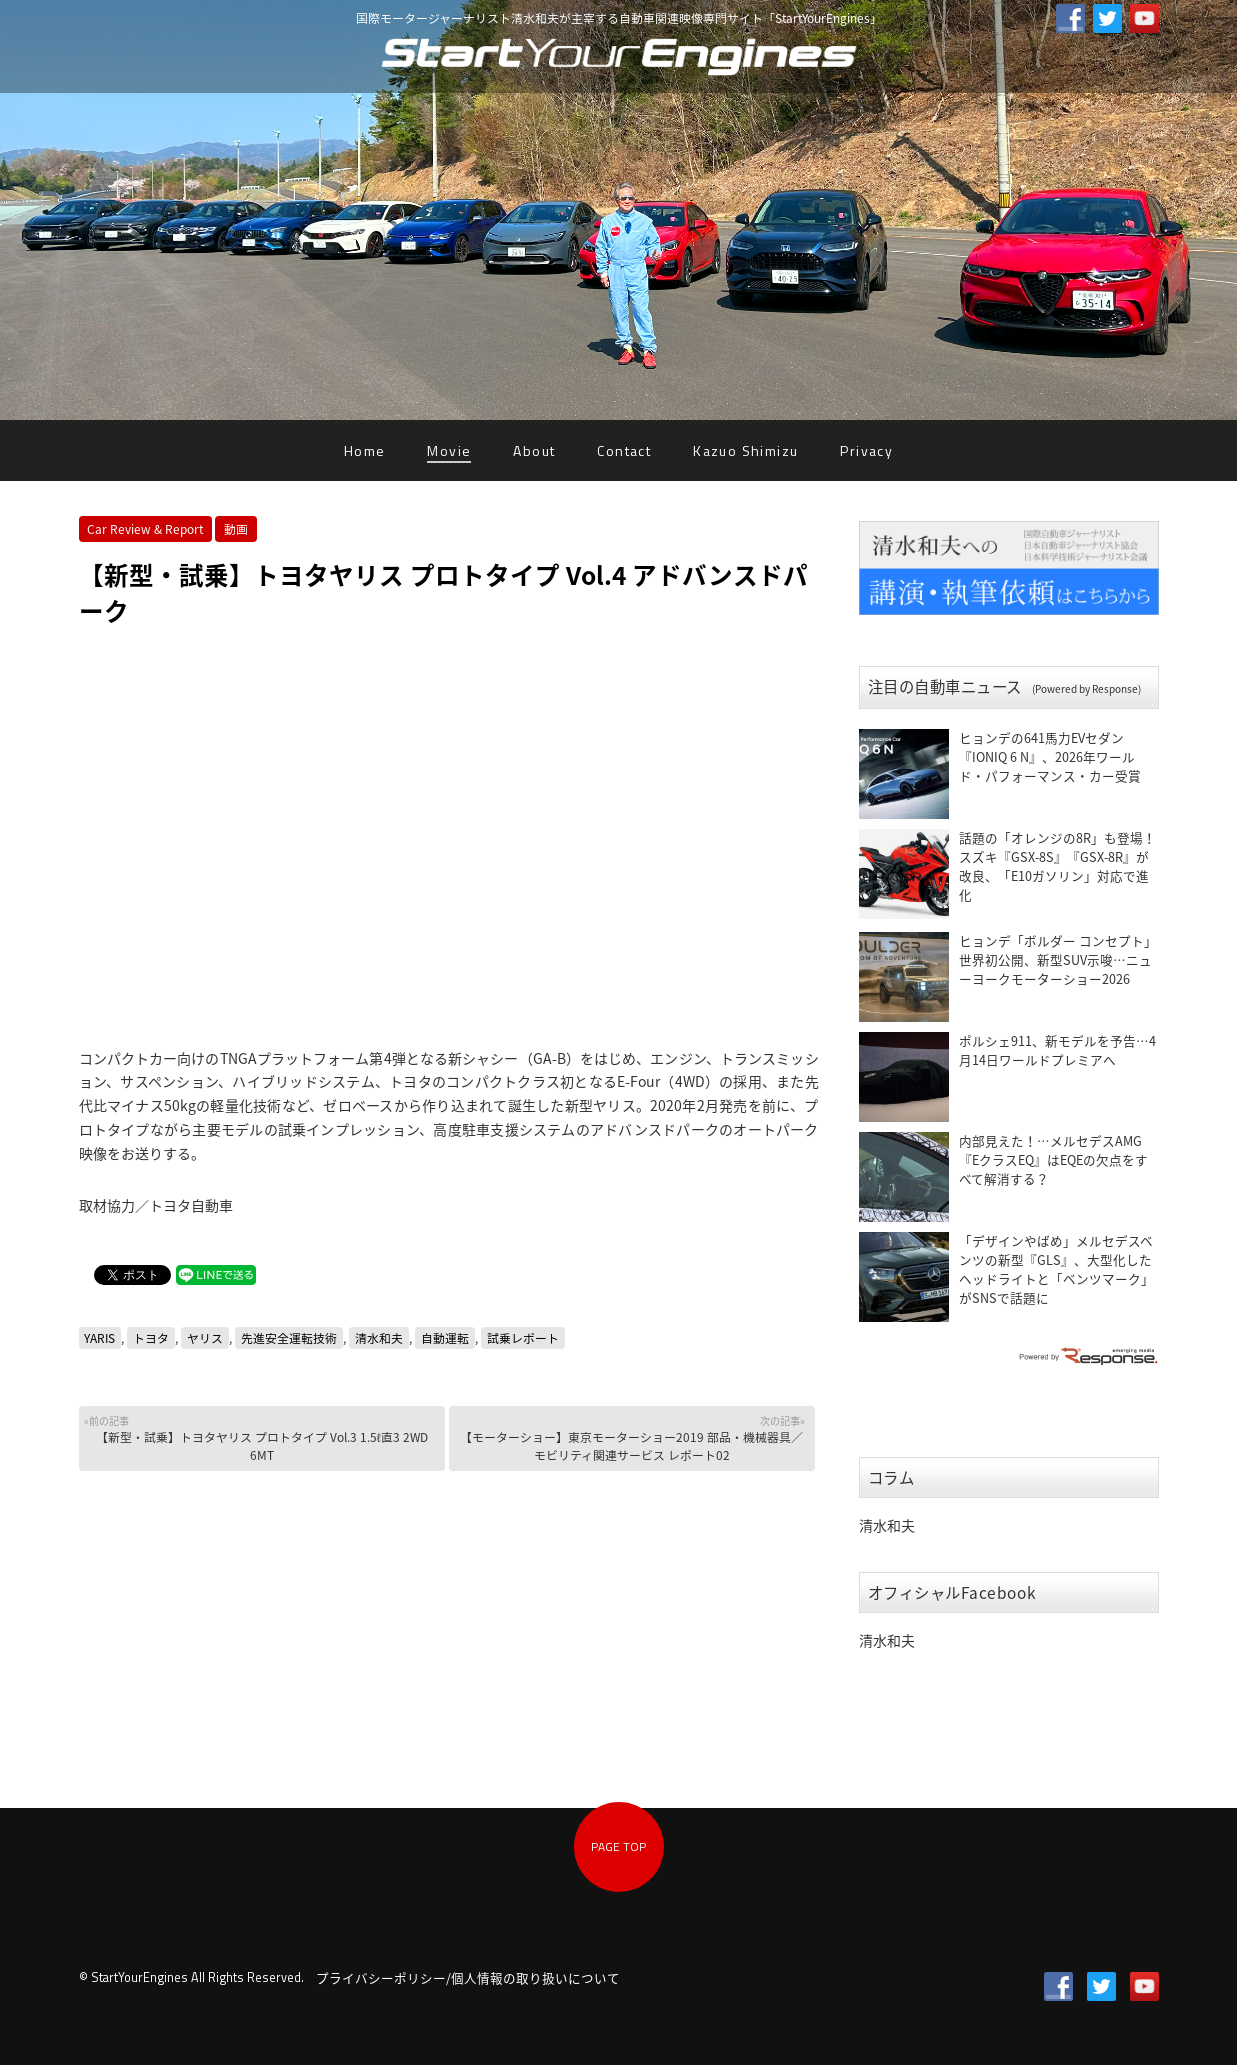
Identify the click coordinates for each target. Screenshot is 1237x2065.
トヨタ (151, 1338)
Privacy (866, 450)
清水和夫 (379, 1338)
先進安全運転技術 (289, 1338)
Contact (624, 450)
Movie (449, 450)
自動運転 (445, 1338)
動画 (236, 529)
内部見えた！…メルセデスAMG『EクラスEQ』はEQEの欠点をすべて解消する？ (1053, 1159)
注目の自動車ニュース (1004, 686)
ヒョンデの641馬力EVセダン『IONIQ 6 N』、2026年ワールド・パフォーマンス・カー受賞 (1050, 756)
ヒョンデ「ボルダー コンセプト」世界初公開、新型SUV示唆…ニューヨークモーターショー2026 (1058, 959)
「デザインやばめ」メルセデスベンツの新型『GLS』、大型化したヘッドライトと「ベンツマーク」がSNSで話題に (1056, 1269)
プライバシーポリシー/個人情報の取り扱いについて (468, 1977)
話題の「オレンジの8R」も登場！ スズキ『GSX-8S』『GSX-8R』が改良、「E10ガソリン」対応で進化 (1057, 866)
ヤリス (205, 1338)
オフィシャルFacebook (952, 1592)
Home (365, 450)
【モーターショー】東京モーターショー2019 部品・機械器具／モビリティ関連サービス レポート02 (629, 1438)
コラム (891, 1477)
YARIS (99, 1338)
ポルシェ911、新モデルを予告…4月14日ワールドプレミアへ (1057, 1050)
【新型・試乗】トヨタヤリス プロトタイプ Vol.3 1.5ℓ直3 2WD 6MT (259, 1438)
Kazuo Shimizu (745, 450)
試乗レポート (523, 1338)
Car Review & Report (145, 529)
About (534, 450)
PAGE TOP (618, 1846)
